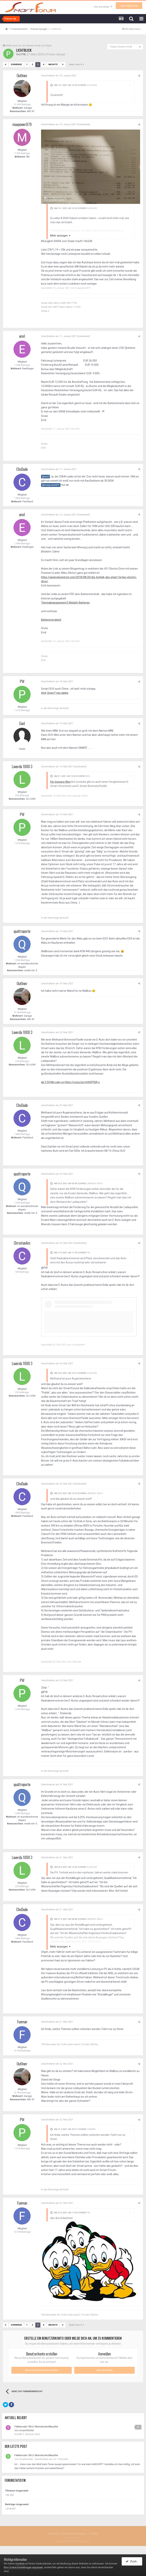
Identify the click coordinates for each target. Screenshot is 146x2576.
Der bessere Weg (60, 781)
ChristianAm (22, 1243)
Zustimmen (134, 2561)
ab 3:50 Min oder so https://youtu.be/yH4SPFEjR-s (71, 1082)
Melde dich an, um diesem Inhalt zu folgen (29, 45)
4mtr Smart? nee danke (55, 693)
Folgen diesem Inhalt (121, 47)
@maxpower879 (51, 485)
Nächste (52, 65)
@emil (45, 476)
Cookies (20, 2563)
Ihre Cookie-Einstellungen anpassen (23, 2567)
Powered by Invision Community (73, 2541)
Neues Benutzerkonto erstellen (41, 2370)
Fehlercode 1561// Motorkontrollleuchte (36, 2426)
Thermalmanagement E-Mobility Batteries (66, 602)
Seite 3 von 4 (75, 64)
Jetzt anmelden (104, 2370)
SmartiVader (26, 2458)
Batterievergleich (51, 619)
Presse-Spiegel (56, 54)
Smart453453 (26, 2430)
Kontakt (94, 2533)
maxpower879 (22, 124)
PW (23, 54)
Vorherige (16, 65)
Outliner (22, 75)
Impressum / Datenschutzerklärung (67, 2533)
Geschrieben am (59, 75)
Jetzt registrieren (129, 5)
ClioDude (91, 85)
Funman (22, 2021)
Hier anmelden (103, 6)
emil (22, 336)
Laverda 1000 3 (22, 766)
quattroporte (22, 931)
